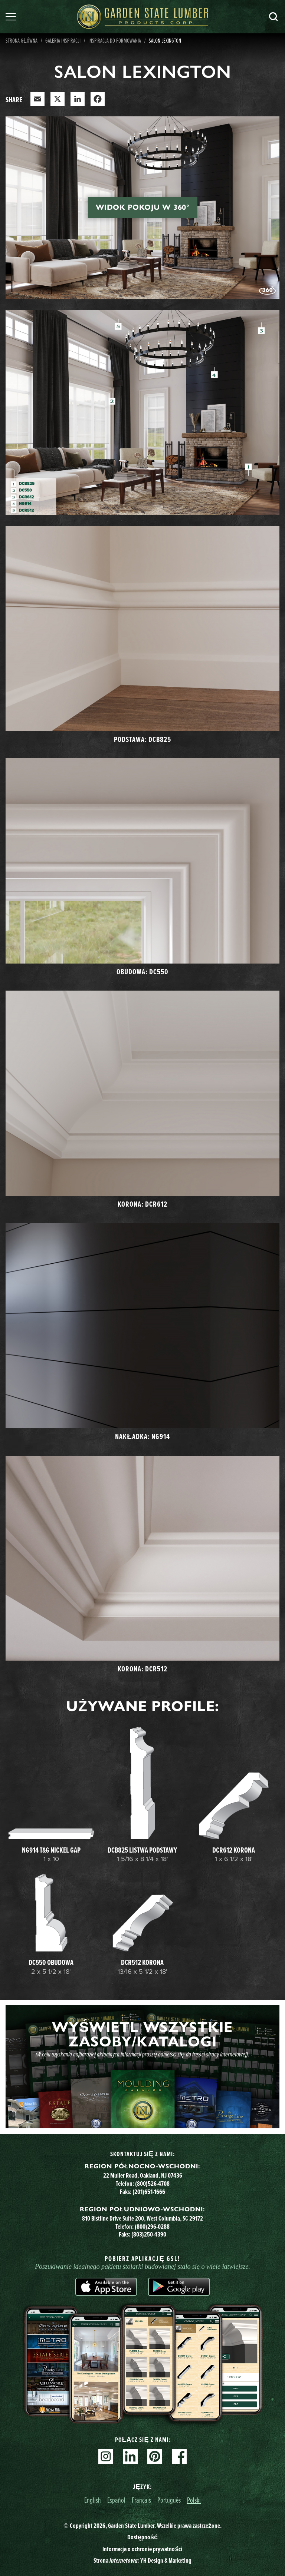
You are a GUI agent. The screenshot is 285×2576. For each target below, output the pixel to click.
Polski (194, 2500)
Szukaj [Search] (273, 17)
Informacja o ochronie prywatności (142, 2549)
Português (169, 2500)
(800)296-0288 (152, 2226)
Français (141, 2500)
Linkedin (130, 2456)
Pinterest (154, 2456)
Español (116, 2500)
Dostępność (142, 2537)
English (92, 2500)
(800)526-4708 (152, 2183)
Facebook (179, 2456)
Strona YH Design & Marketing (142, 2560)
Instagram (105, 2456)
